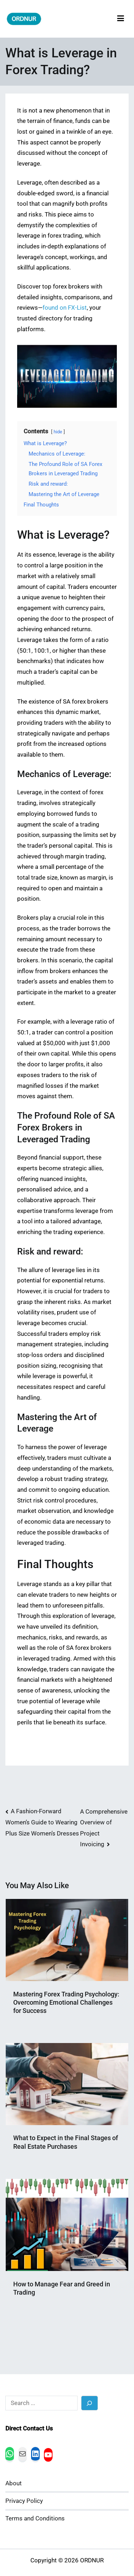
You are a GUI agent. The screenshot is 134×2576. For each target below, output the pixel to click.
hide (58, 431)
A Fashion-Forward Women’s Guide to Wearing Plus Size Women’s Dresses (42, 1822)
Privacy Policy (24, 2501)
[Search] (89, 2403)
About (13, 2483)
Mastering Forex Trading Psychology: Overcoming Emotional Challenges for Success (66, 2002)
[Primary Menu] (120, 19)
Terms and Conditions (35, 2518)
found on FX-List (65, 307)
